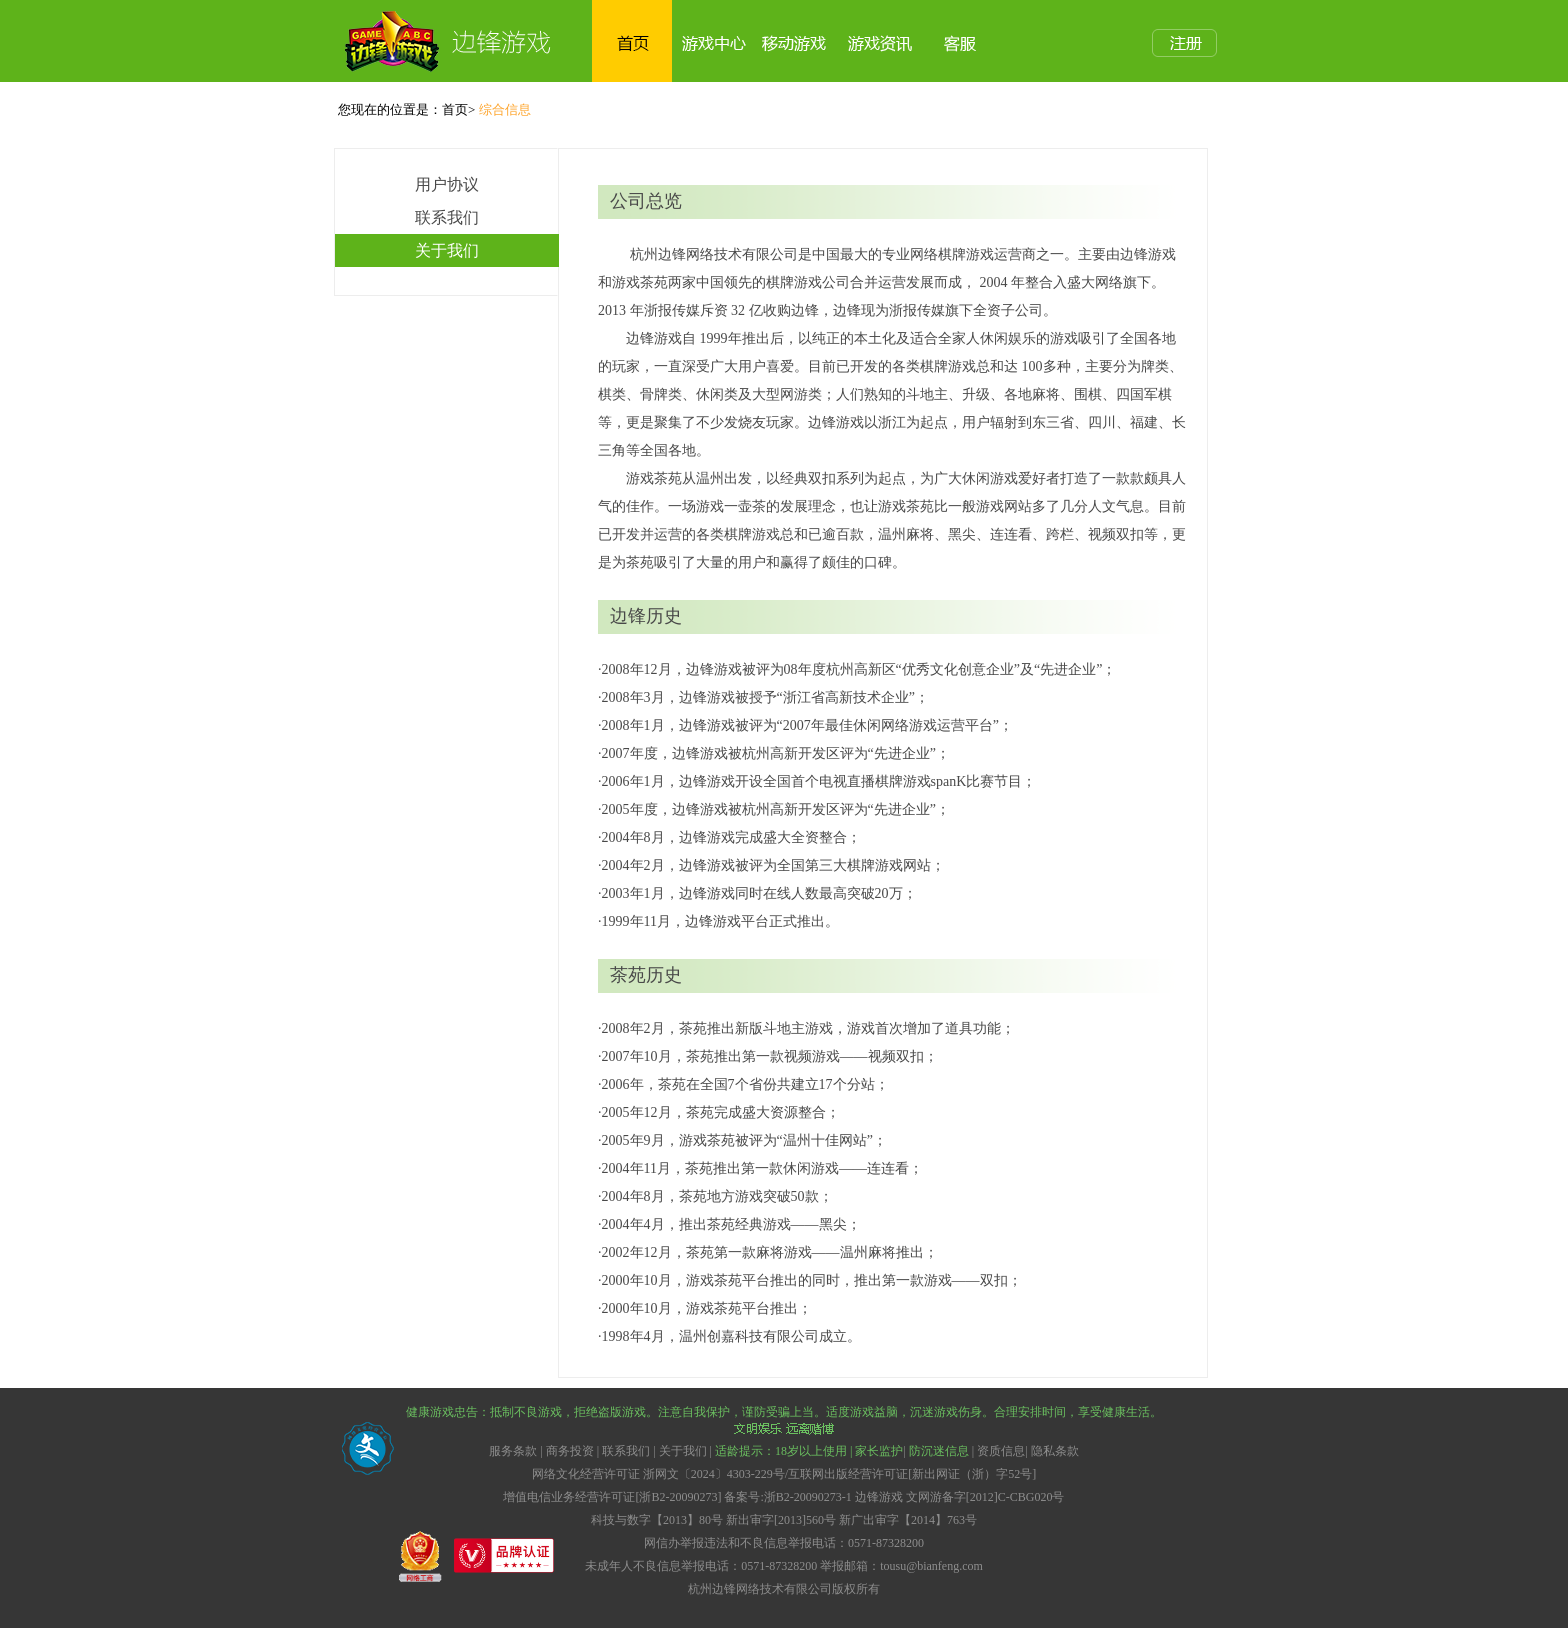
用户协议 (447, 184)
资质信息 (1001, 1451)
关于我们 (447, 250)
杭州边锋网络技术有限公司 (760, 1589)
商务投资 (570, 1451)
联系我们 (447, 217)
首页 (455, 109)
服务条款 (514, 1451)
